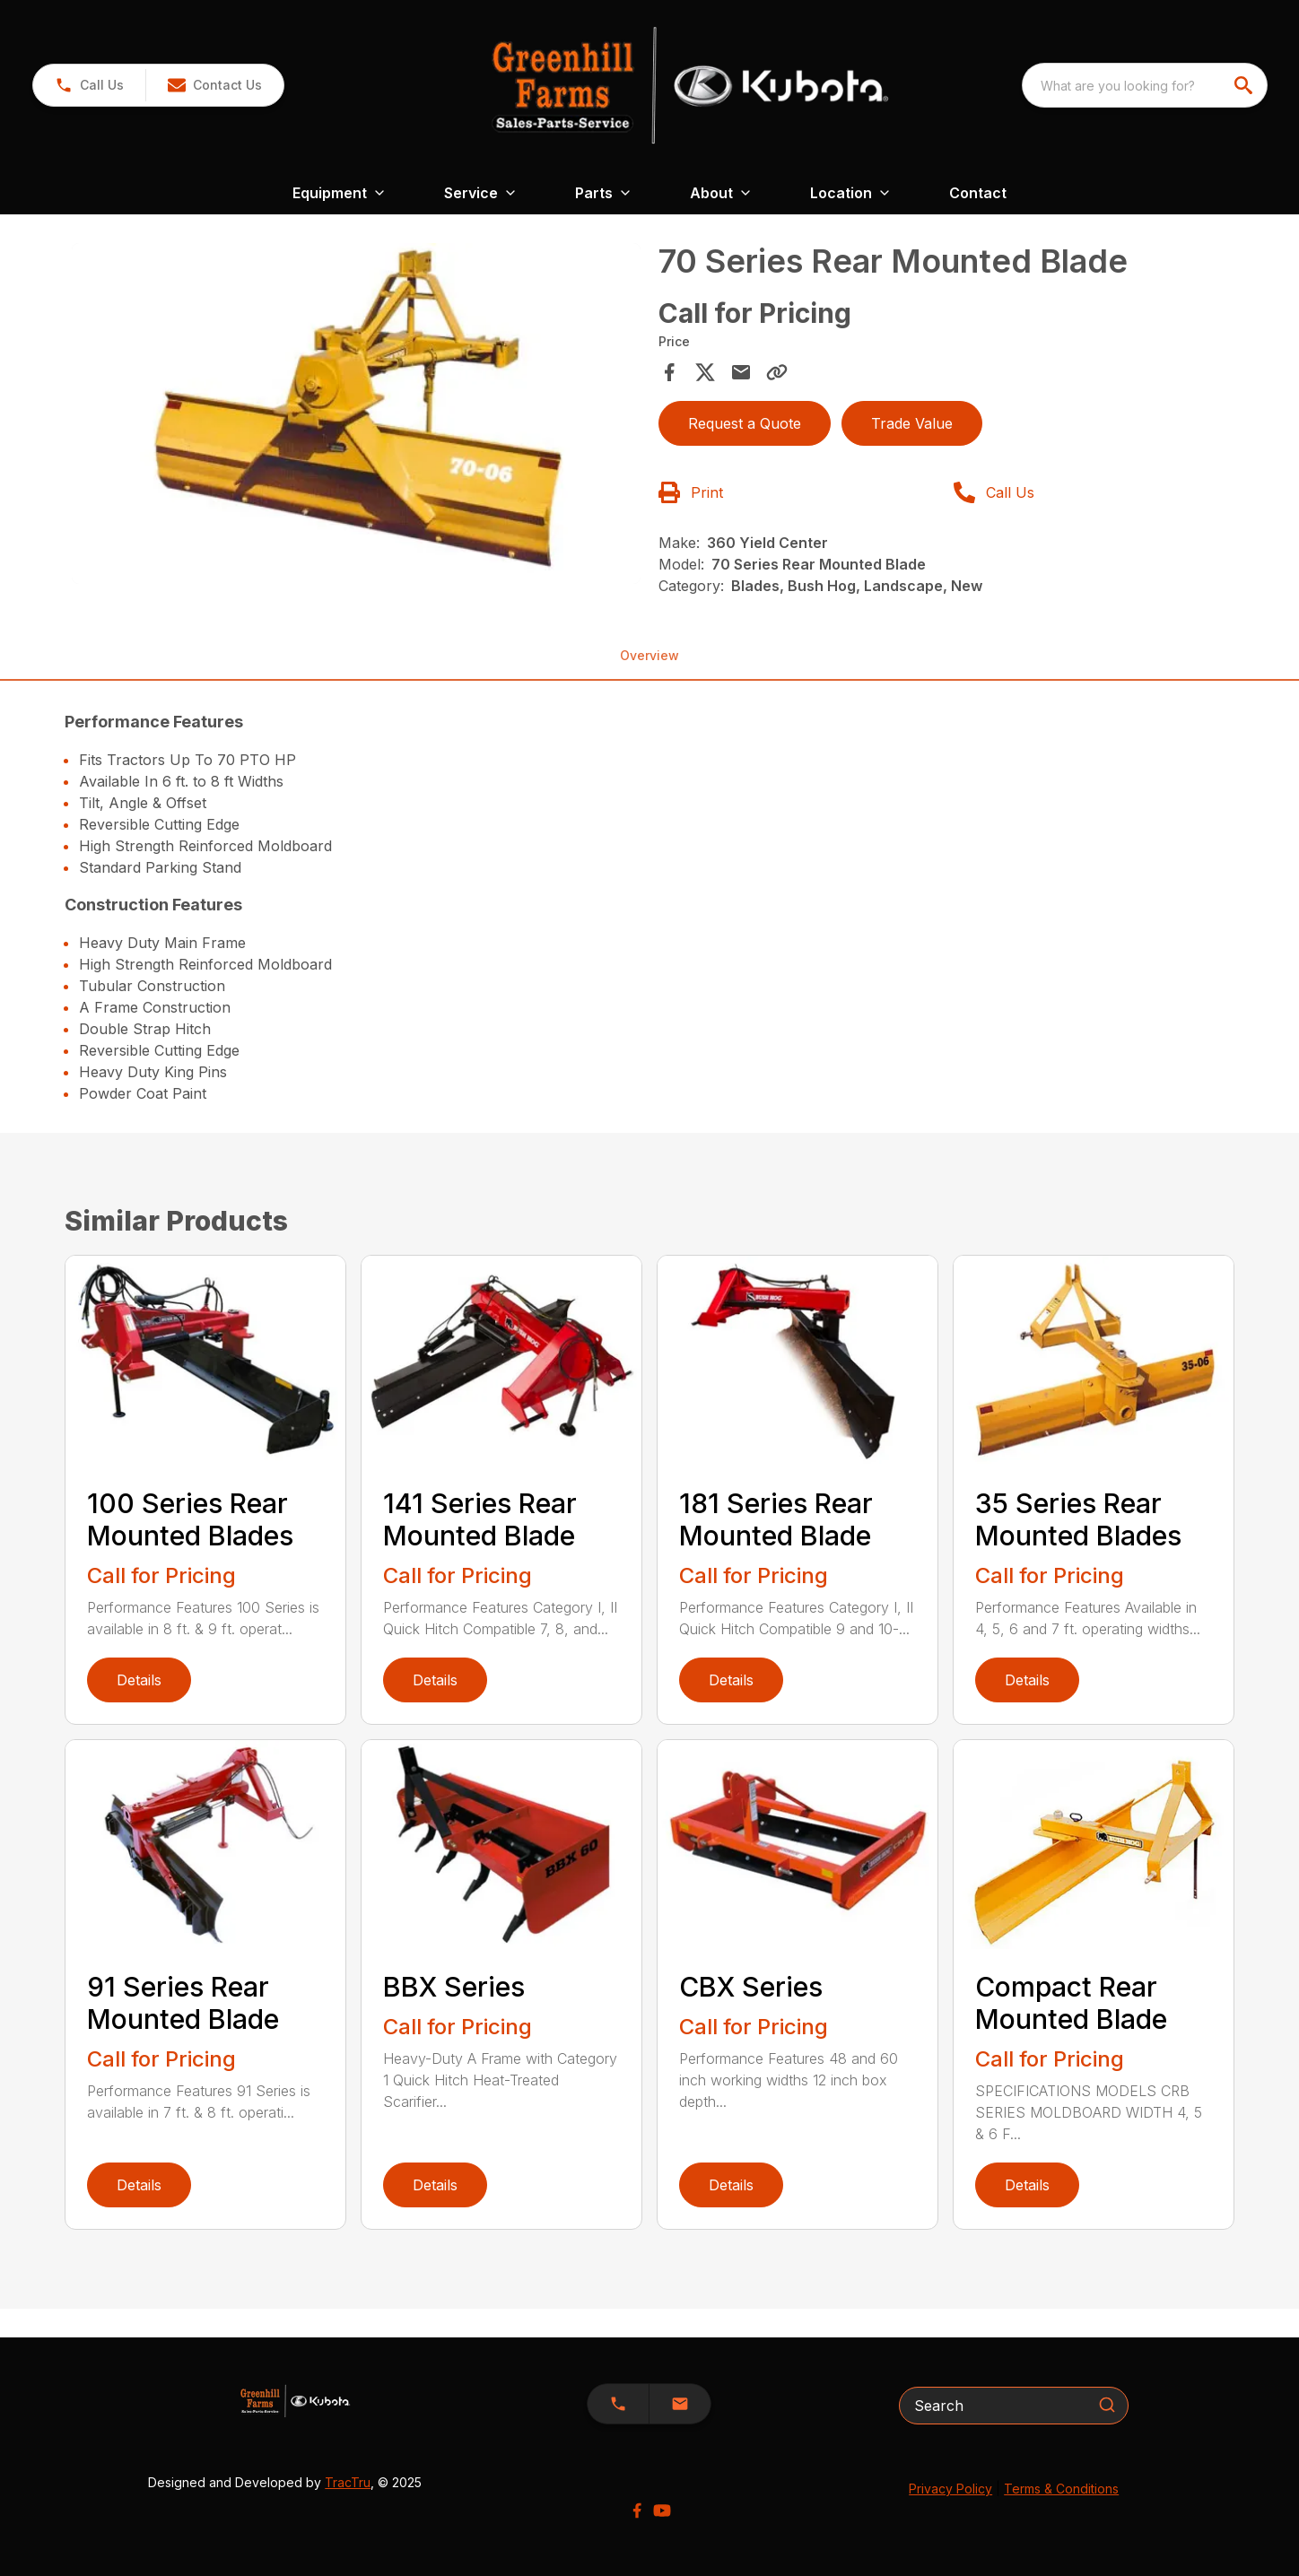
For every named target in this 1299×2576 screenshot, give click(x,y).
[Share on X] (705, 372)
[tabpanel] (356, 416)
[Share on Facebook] (669, 372)
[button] (214, 85)
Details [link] (139, 1680)
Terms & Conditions (1061, 2488)
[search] (1245, 85)
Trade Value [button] (912, 423)
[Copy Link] (777, 372)
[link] (89, 85)
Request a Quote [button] (744, 423)
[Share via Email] (741, 372)
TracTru (348, 2482)
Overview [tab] (649, 655)
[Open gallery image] (356, 413)
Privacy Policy (950, 2488)
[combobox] (1145, 85)
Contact (978, 193)
